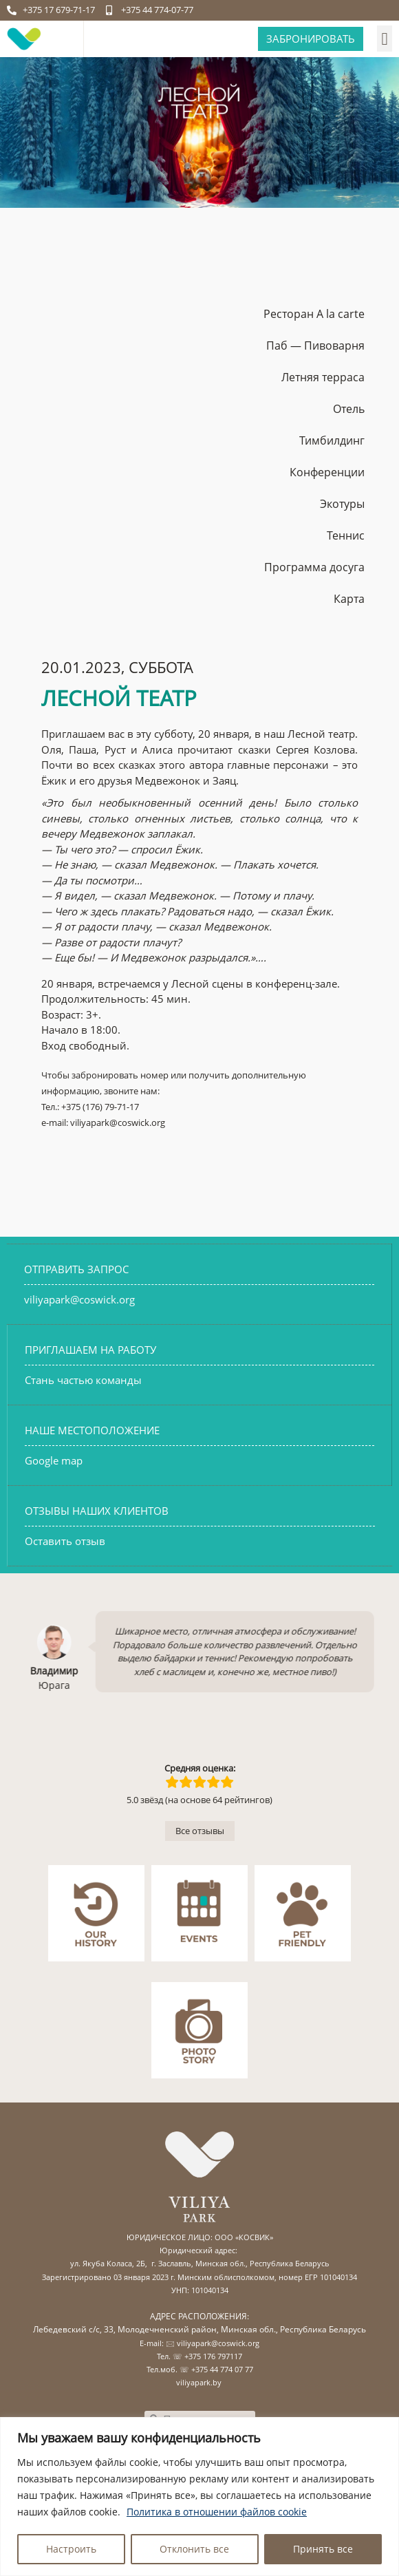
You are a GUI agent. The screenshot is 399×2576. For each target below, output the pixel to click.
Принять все (323, 2548)
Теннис (346, 535)
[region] (199, 2496)
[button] (384, 38)
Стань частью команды (83, 1380)
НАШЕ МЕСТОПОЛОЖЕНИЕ (92, 1430)
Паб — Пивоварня (315, 345)
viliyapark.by (199, 2382)
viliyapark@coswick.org (79, 1299)
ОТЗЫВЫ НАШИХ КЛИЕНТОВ (97, 1511)
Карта (349, 598)
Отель (349, 408)
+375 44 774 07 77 (222, 2369)
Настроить (71, 2548)
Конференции (327, 472)
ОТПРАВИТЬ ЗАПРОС (76, 1269)
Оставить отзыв (65, 1541)
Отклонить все (194, 2548)
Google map (54, 1460)
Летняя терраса (323, 377)
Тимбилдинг (332, 440)
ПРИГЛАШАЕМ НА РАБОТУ (90, 1349)
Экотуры (342, 503)
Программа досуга (314, 567)
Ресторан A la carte (314, 313)
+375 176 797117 (213, 2356)
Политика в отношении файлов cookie (217, 2511)
